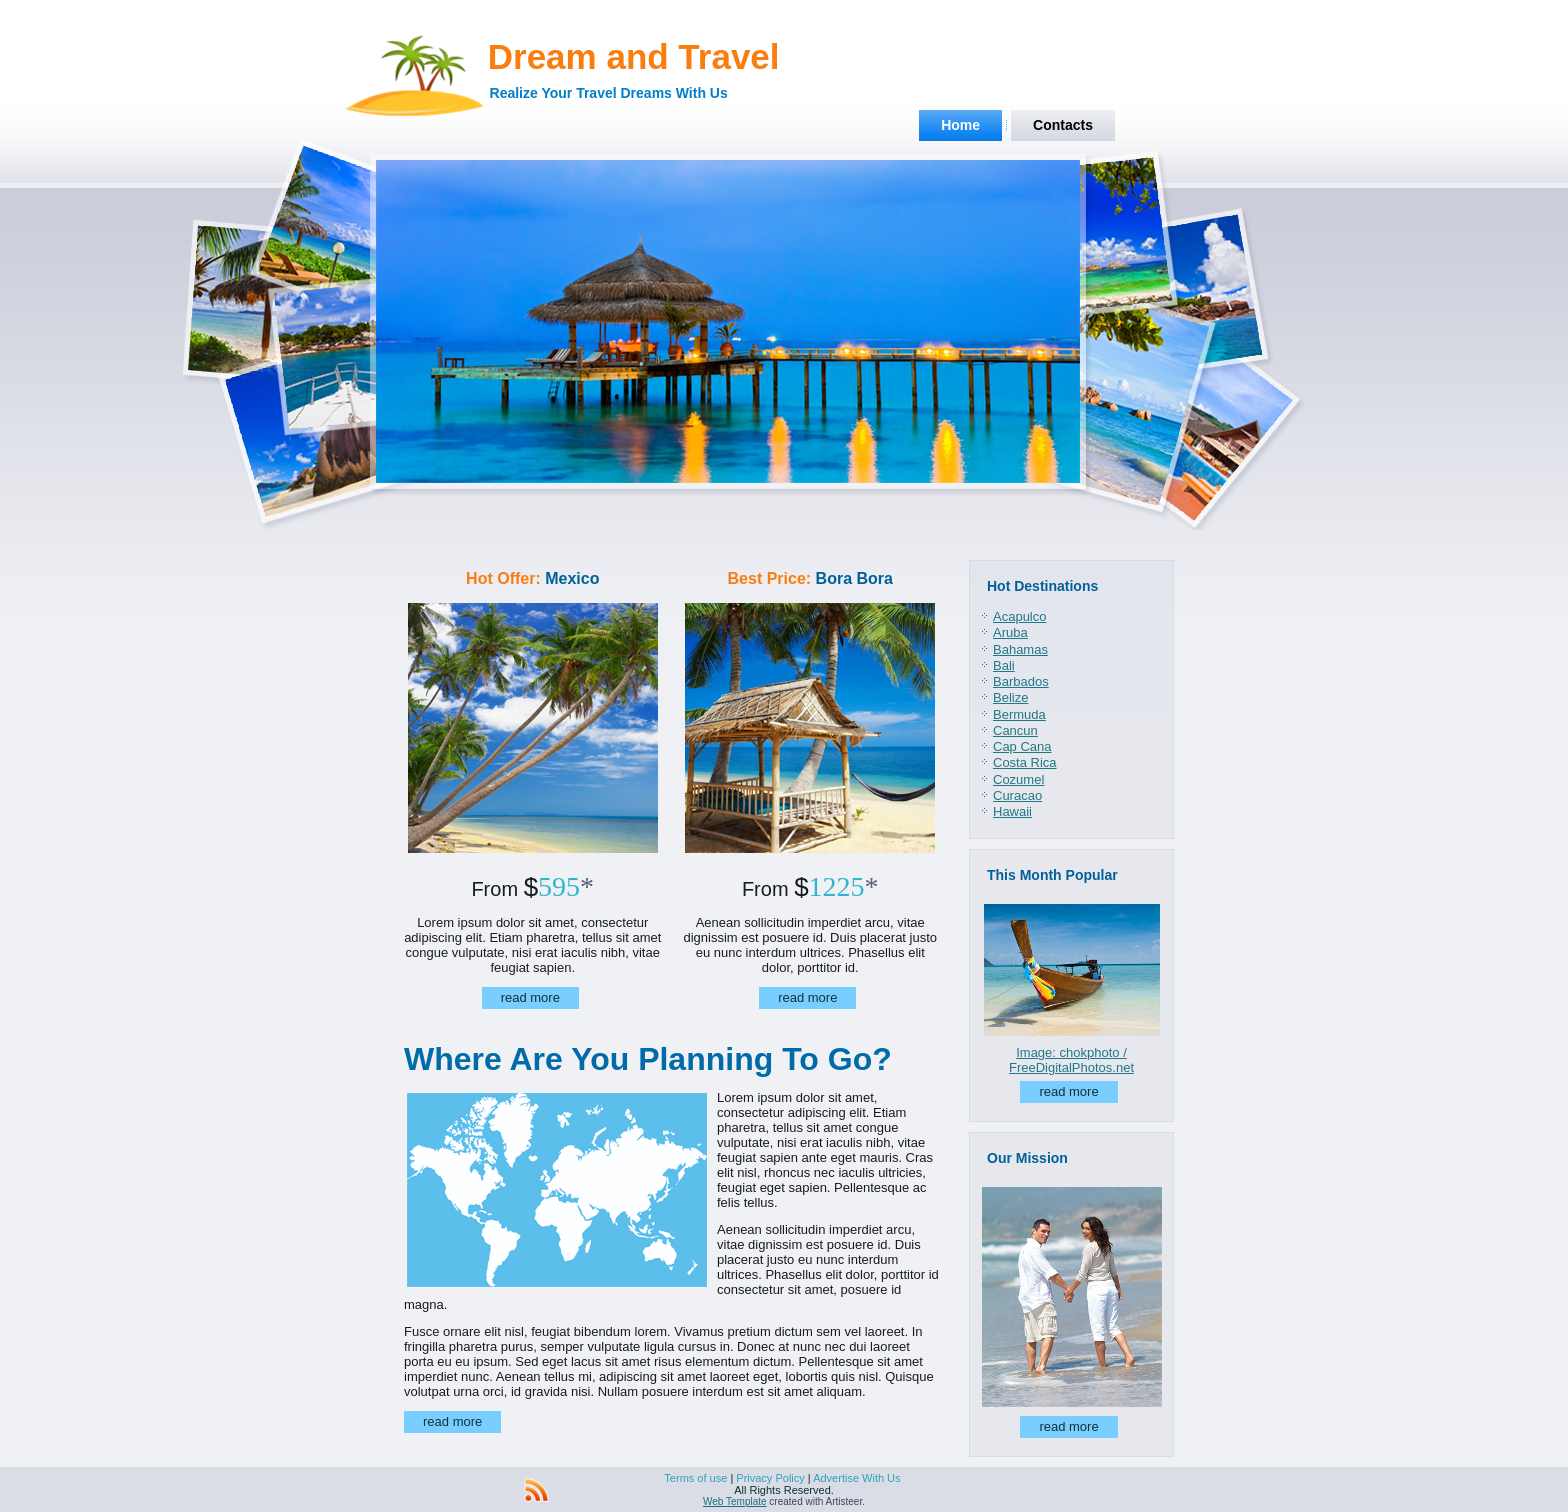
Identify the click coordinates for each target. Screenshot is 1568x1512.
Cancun (1015, 730)
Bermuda (1019, 714)
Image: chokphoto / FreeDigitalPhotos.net (1071, 1060)
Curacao (1017, 795)
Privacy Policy (770, 1478)
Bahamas (1020, 649)
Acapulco (1019, 616)
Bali (1004, 665)
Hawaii (1012, 811)
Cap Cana (1022, 746)
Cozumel (1018, 779)
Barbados (1021, 681)
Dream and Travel (634, 56)
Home (960, 125)
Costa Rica (1025, 762)
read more (530, 997)
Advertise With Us (856, 1478)
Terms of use (695, 1478)
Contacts (1063, 125)
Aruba (1010, 632)
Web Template (735, 1501)
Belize (1010, 697)
